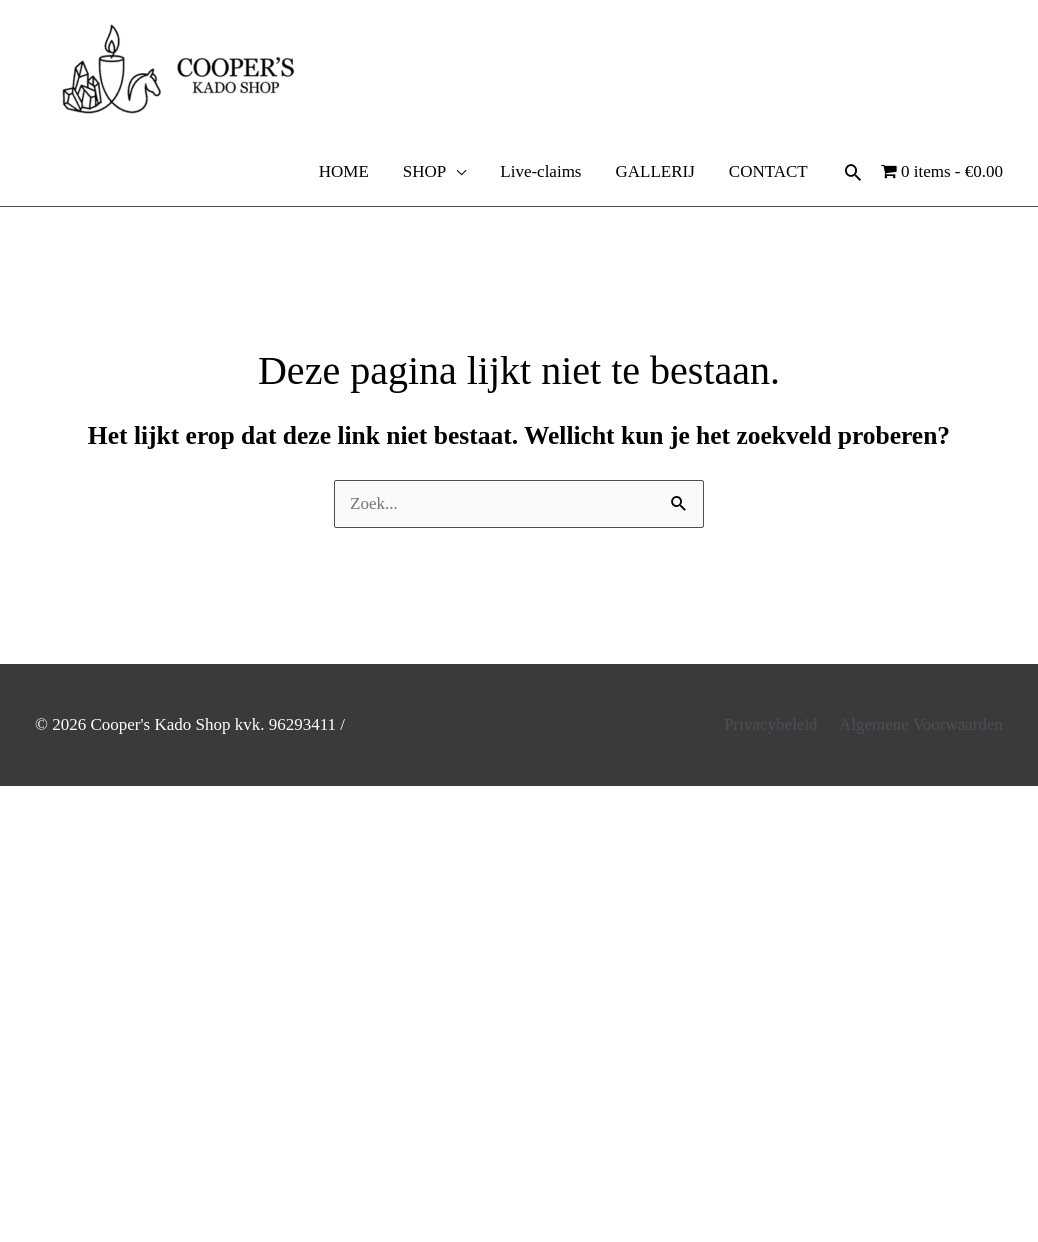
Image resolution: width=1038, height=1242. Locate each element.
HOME (344, 171)
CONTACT (768, 171)
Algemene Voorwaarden (921, 724)
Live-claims (540, 171)
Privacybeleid (770, 724)
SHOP (424, 171)
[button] (853, 172)
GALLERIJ (654, 171)
